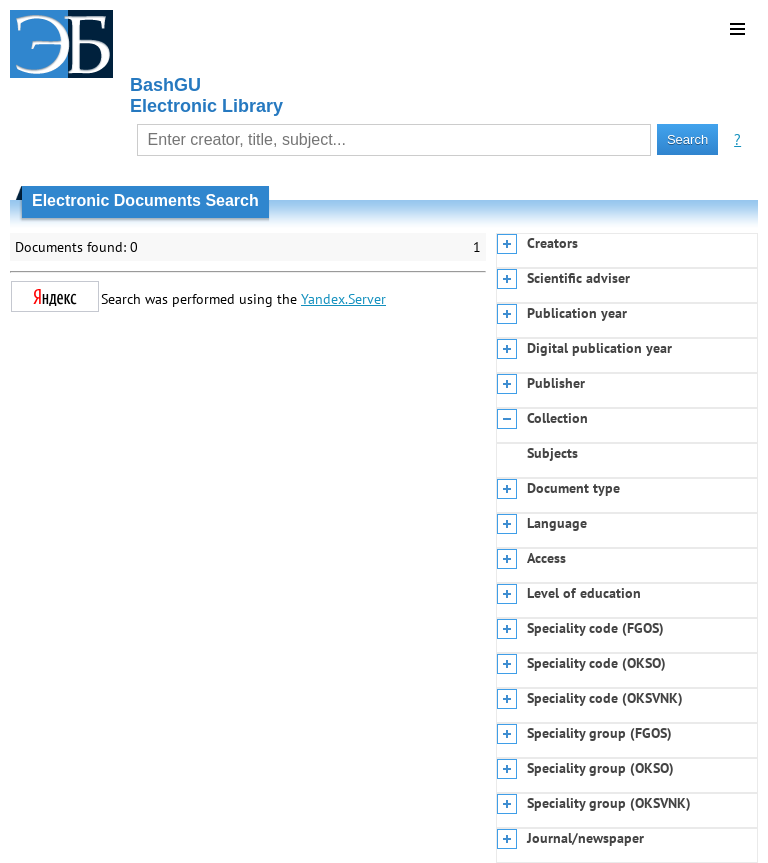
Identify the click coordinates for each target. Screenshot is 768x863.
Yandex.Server (343, 299)
